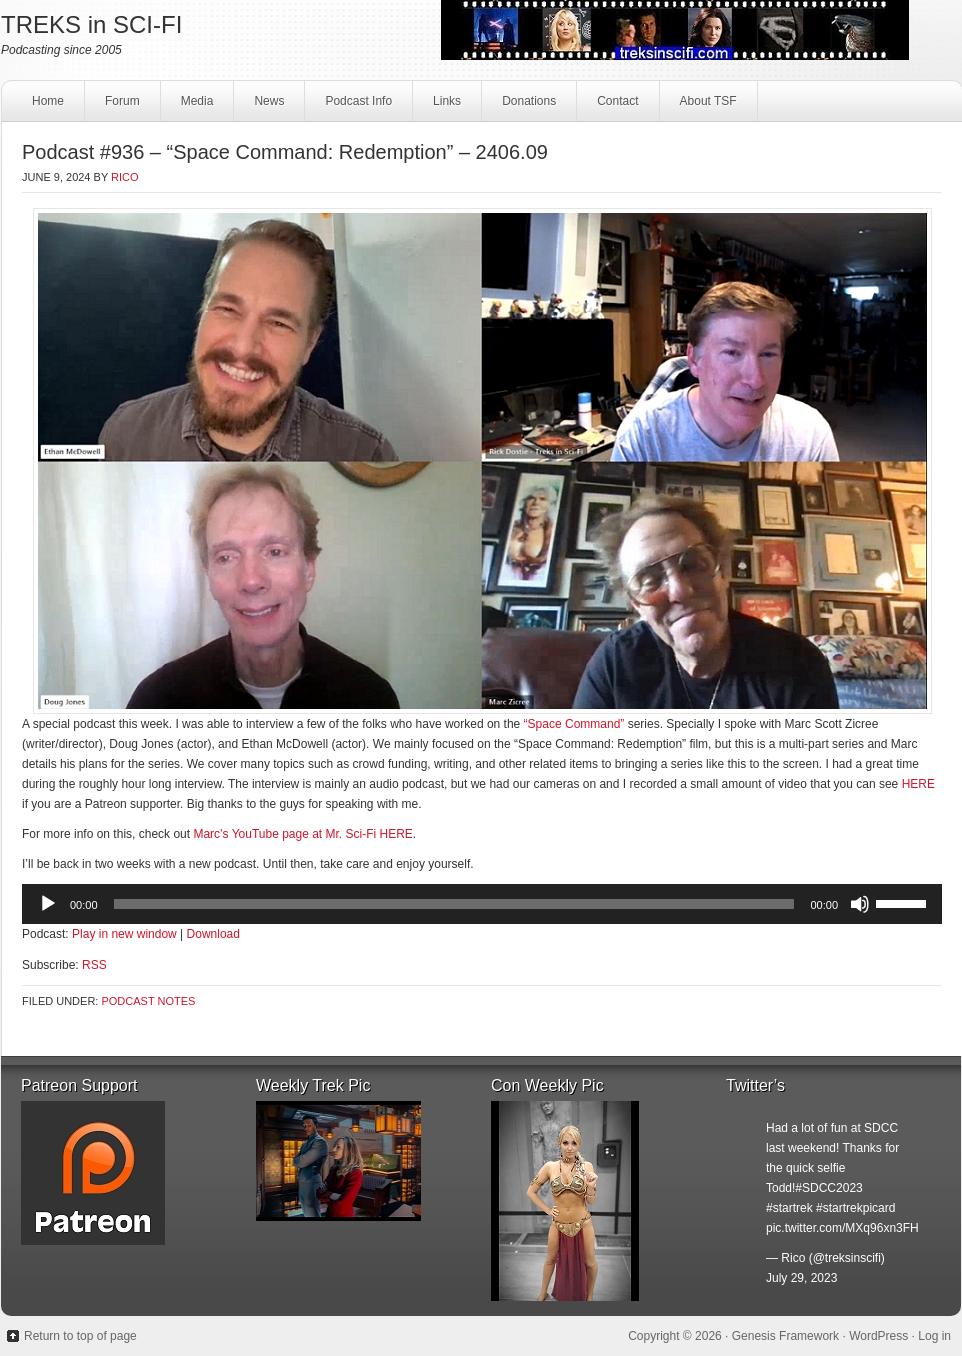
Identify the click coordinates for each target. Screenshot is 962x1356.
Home (48, 101)
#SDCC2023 (828, 1188)
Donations (526, 106)
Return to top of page (80, 1336)
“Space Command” (574, 724)
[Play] (48, 904)
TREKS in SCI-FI (91, 24)
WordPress (878, 1336)
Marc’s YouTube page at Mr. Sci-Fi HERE (302, 834)
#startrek (789, 1208)
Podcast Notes (148, 1001)
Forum (122, 101)
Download (213, 934)
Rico (125, 177)
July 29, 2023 (801, 1278)
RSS (94, 965)
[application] (482, 904)
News (269, 101)
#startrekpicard (855, 1208)
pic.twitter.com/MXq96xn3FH (842, 1228)
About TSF (708, 101)
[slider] (454, 904)
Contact (615, 106)
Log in (934, 1336)
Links (444, 106)
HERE (918, 784)
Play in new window (124, 934)
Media (195, 106)
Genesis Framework (785, 1336)
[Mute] (860, 904)
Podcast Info (356, 106)
